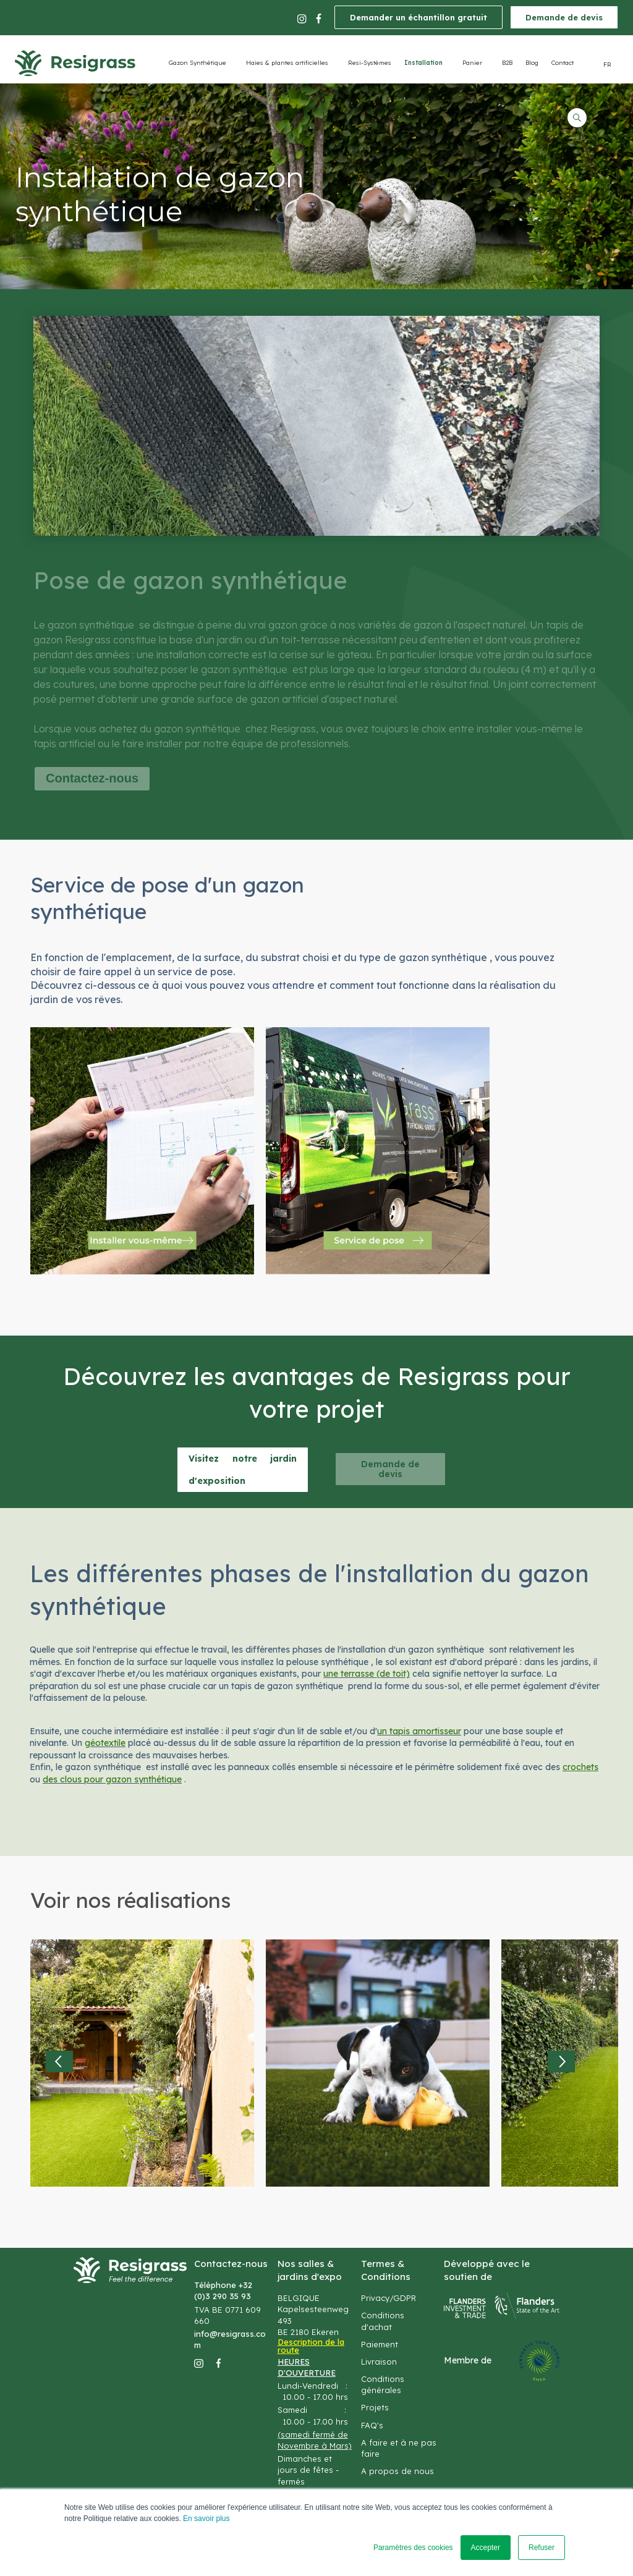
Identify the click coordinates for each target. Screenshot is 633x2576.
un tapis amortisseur (419, 1731)
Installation (423, 63)
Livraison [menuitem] (379, 2361)
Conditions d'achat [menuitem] (382, 2320)
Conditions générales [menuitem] (382, 2384)
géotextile (105, 1742)
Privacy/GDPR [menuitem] (388, 2298)
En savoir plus (206, 2518)
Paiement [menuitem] (379, 2344)
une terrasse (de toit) (366, 1673)
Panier (472, 63)
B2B (507, 63)
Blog (531, 63)
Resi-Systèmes (369, 63)
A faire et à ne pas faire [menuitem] (398, 2448)
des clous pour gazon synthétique (112, 1779)
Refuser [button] (541, 2547)
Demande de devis (564, 17)
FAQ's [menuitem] (372, 2425)
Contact (562, 63)
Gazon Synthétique (197, 63)
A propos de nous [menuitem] (397, 2471)
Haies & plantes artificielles (287, 63)
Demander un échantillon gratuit (418, 17)
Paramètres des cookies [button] (413, 2547)
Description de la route (311, 2346)
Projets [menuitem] (375, 2407)
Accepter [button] (485, 2547)
